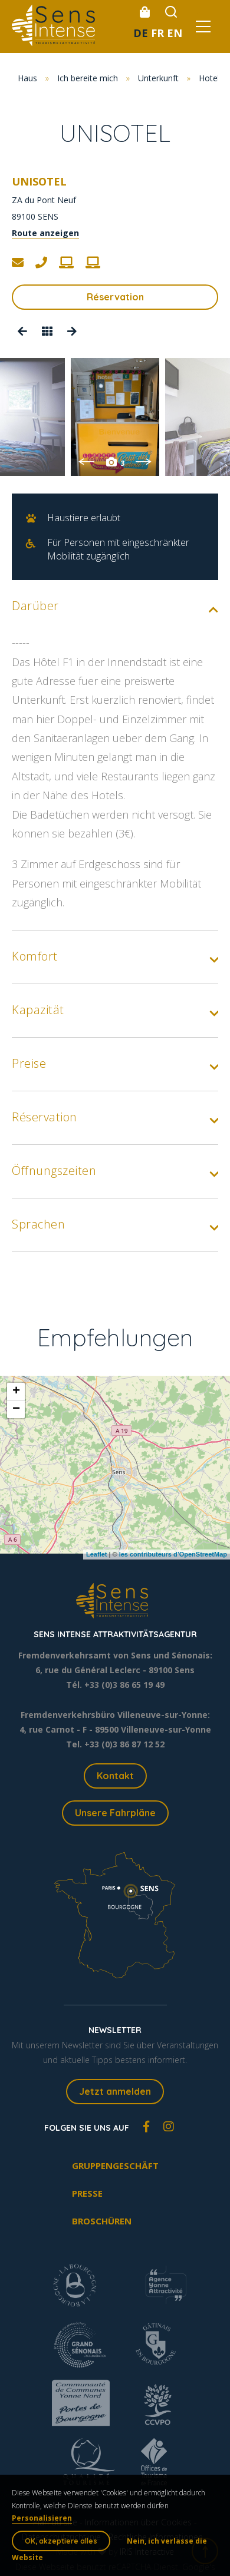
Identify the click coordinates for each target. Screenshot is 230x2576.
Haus (27, 78)
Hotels (211, 78)
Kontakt (115, 1776)
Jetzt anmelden (115, 2091)
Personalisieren (42, 2518)
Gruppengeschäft (115, 2165)
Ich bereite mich (87, 78)
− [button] (16, 1409)
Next (143, 462)
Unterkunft (158, 78)
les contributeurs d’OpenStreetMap (173, 1554)
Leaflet (96, 1554)
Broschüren (102, 2221)
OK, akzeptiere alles (61, 2541)
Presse (87, 2193)
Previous (86, 462)
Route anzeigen (45, 233)
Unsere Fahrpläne (115, 1813)
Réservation (115, 297)
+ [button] (16, 1391)
